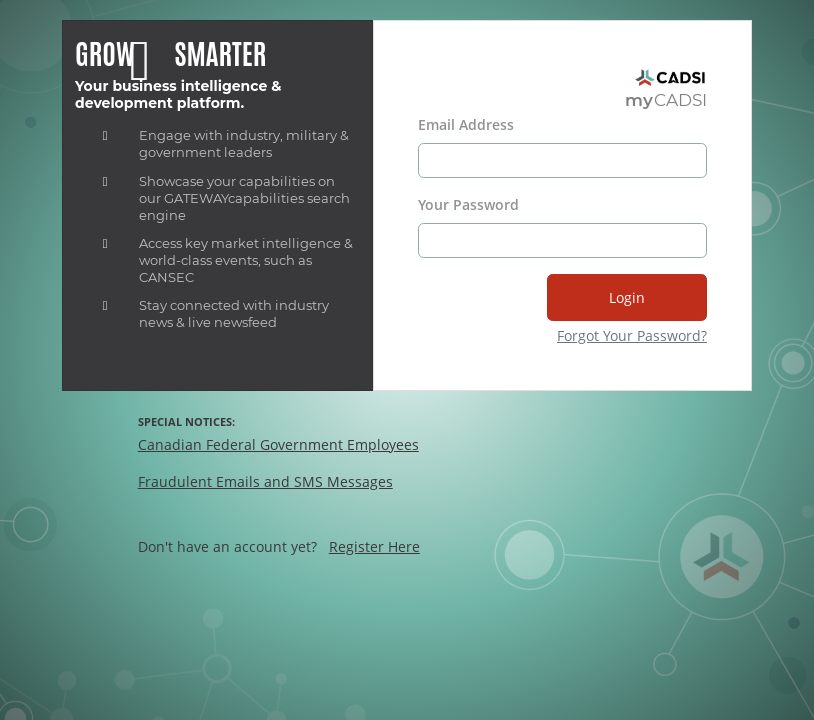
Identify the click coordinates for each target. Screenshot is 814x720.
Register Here (374, 546)
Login (627, 297)
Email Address (466, 124)
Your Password (468, 204)
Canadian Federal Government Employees (278, 444)
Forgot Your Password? (632, 335)
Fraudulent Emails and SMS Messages (265, 481)
